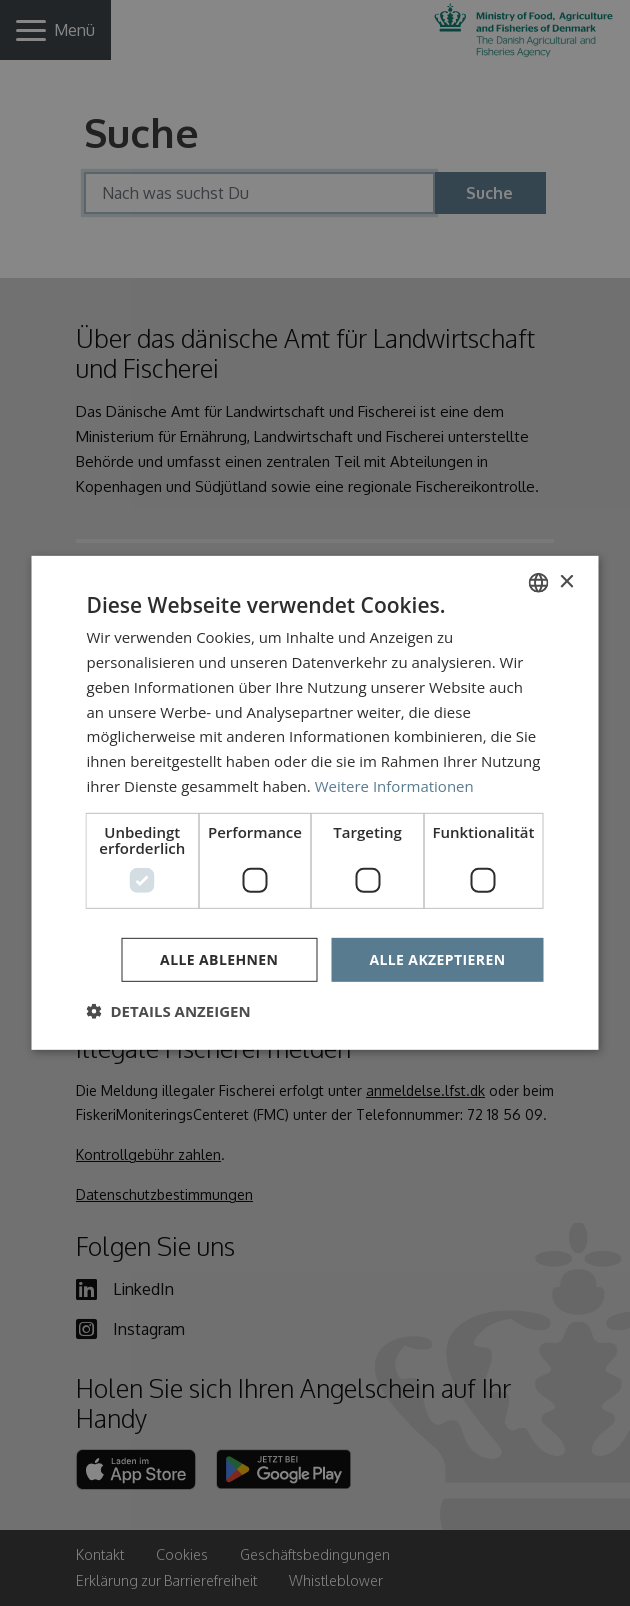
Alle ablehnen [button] (219, 958)
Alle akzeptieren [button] (437, 958)
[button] (169, 1011)
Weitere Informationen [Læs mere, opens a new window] (394, 786)
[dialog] (315, 803)
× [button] (566, 581)
